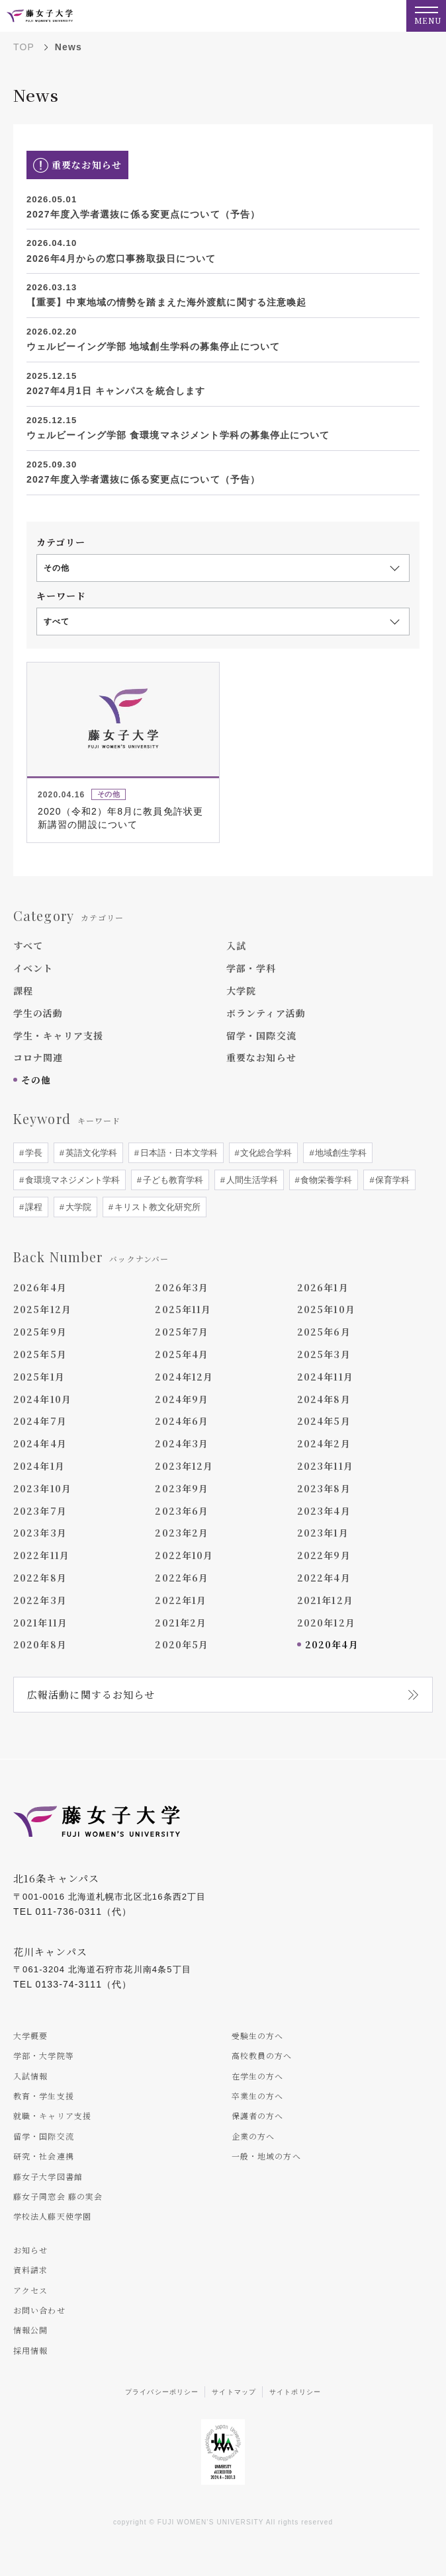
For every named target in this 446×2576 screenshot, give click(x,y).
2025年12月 (42, 1309)
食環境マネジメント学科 (71, 1180)
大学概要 (30, 2035)
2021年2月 (180, 1622)
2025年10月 (326, 1309)
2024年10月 (42, 1399)
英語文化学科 (90, 1153)
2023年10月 (42, 1488)
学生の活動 (38, 1013)
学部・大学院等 (43, 2055)
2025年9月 (40, 1331)
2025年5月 (40, 1354)
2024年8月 (324, 1399)
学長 (32, 1153)
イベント (33, 968)
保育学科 (391, 1180)
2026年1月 (323, 1287)
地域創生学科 (340, 1153)
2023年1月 (323, 1532)
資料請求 (30, 2269)
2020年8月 (40, 1644)
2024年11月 (325, 1376)
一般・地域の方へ (266, 2155)
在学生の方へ (258, 2075)
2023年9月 (181, 1488)
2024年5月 (324, 1421)
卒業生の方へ (258, 2095)
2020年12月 (326, 1622)
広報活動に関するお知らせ (91, 1694)
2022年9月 (324, 1555)
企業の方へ (253, 2136)
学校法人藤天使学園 (52, 2216)
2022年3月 (40, 1600)
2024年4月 (40, 1443)
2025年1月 (39, 1376)
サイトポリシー (295, 2391)
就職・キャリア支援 (52, 2115)
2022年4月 (324, 1577)
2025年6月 (324, 1331)
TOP (23, 47)
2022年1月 (180, 1600)
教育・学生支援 (43, 2095)
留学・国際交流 (261, 1035)
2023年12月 (184, 1465)
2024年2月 (324, 1443)
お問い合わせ (39, 2309)
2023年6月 (181, 1510)
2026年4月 (40, 1287)
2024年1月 (39, 1465)
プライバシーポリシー (162, 2391)
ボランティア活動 (266, 1013)
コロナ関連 (38, 1057)
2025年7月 (181, 1331)
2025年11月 (183, 1309)
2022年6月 (181, 1577)
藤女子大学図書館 (48, 2176)
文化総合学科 (265, 1153)
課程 (23, 990)
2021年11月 (40, 1622)
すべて (28, 945)
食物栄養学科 (325, 1180)
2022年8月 (40, 1577)
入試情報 (30, 2075)
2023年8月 (324, 1488)
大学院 (241, 990)
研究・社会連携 (43, 2155)
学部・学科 (251, 968)
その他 (36, 1079)
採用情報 (30, 2350)
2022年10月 (184, 1555)
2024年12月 (184, 1376)
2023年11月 (325, 1465)
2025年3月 (324, 1354)
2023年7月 (40, 1510)
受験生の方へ (258, 2035)
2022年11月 (41, 1555)
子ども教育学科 (171, 1180)
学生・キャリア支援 (58, 1035)
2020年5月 (181, 1644)
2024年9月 (181, 1399)
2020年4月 (332, 1644)
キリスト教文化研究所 (156, 1207)
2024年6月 (181, 1421)
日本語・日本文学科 (178, 1153)
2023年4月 (324, 1510)
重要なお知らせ (261, 1057)
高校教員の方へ (262, 2055)
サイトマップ (234, 2391)
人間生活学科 (251, 1180)
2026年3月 (181, 1287)
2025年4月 (181, 1354)
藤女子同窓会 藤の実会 (58, 2196)
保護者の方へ (258, 2115)
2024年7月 (40, 1421)
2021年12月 (325, 1600)
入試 (236, 945)
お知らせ (30, 2249)
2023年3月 (40, 1532)
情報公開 (30, 2329)
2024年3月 (181, 1443)
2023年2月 (181, 1532)
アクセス (30, 2290)
